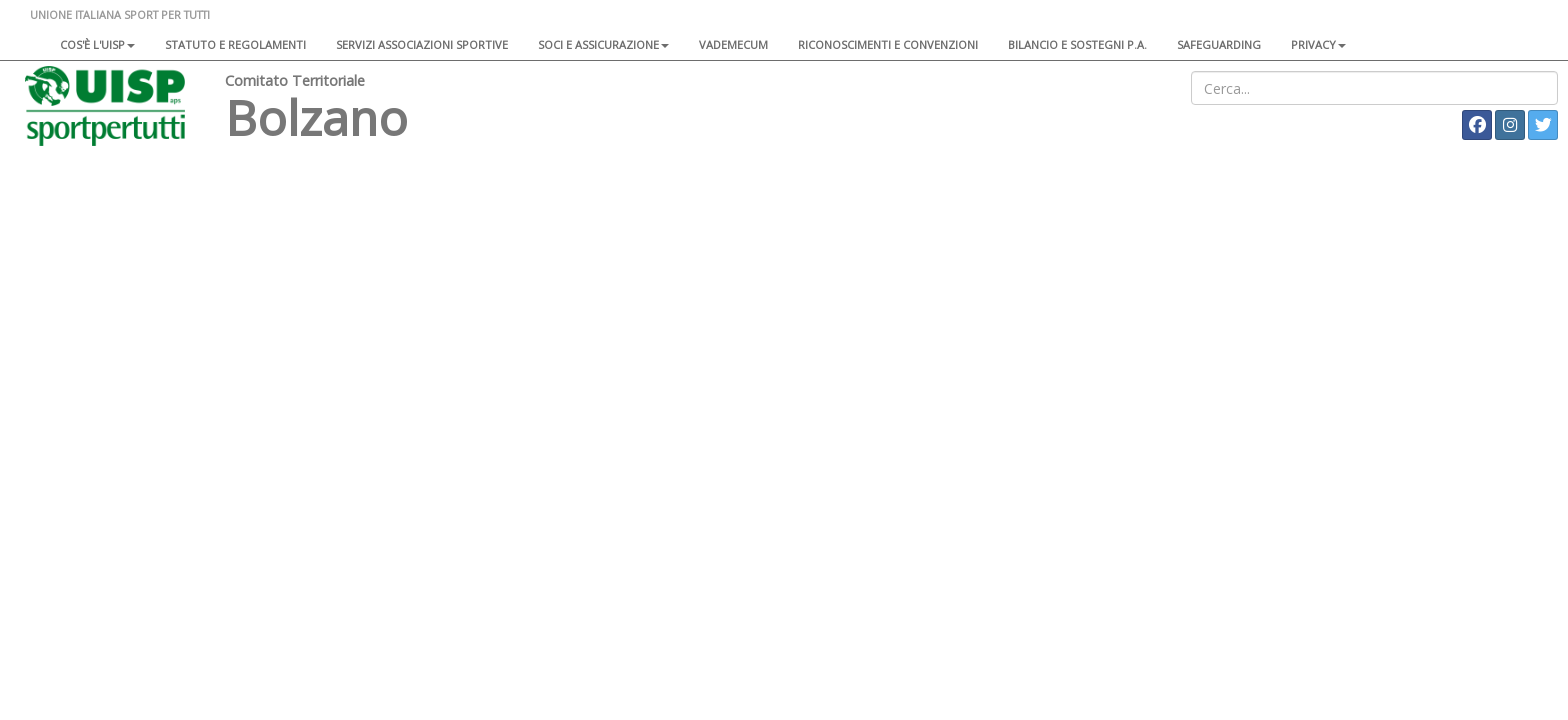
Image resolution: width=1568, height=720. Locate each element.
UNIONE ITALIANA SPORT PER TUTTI (120, 14)
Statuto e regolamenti (235, 44)
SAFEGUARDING (1219, 44)
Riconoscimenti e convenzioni (888, 44)
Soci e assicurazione (603, 44)
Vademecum (733, 44)
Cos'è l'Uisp (97, 44)
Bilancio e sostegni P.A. (1077, 44)
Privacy (1318, 44)
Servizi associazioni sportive (422, 44)
